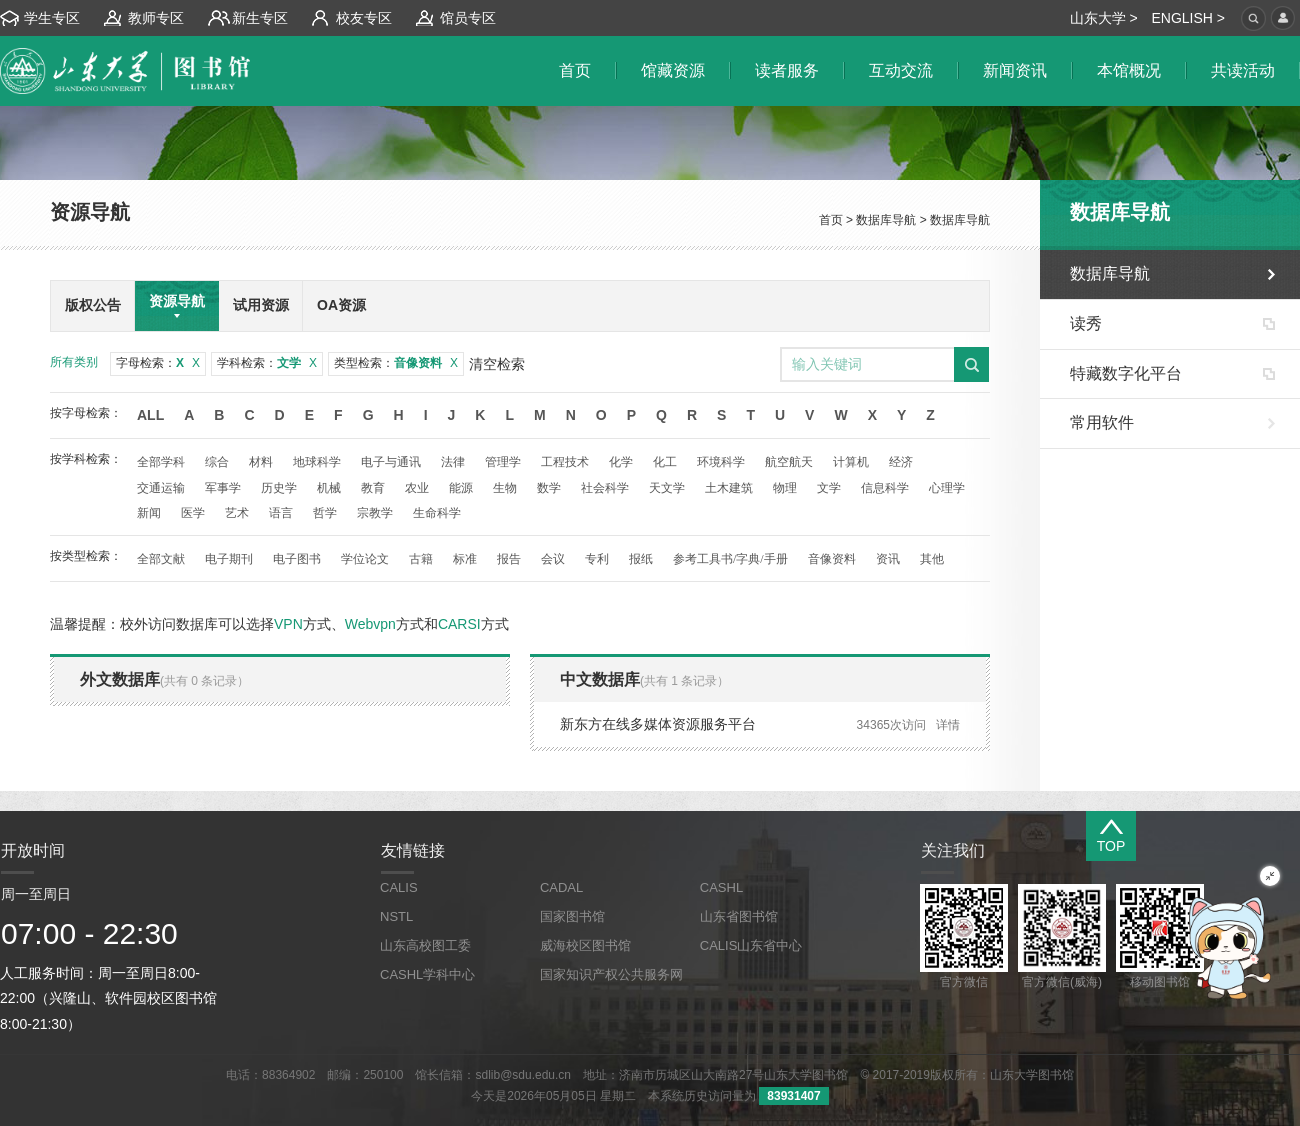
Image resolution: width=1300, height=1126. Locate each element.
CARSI (459, 624)
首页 (831, 220)
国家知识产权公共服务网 (611, 974)
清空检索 (497, 364)
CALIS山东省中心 (751, 945)
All (150, 415)
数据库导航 (886, 220)
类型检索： (396, 363)
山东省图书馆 (739, 916)
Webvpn (370, 624)
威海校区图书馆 (585, 945)
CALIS (399, 887)
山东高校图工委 (425, 945)
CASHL (721, 887)
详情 (948, 725)
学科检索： (267, 363)
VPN (288, 624)
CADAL (561, 887)
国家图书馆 (572, 916)
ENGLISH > (1188, 18)
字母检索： (158, 363)
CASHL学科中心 (427, 974)
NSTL (396, 916)
